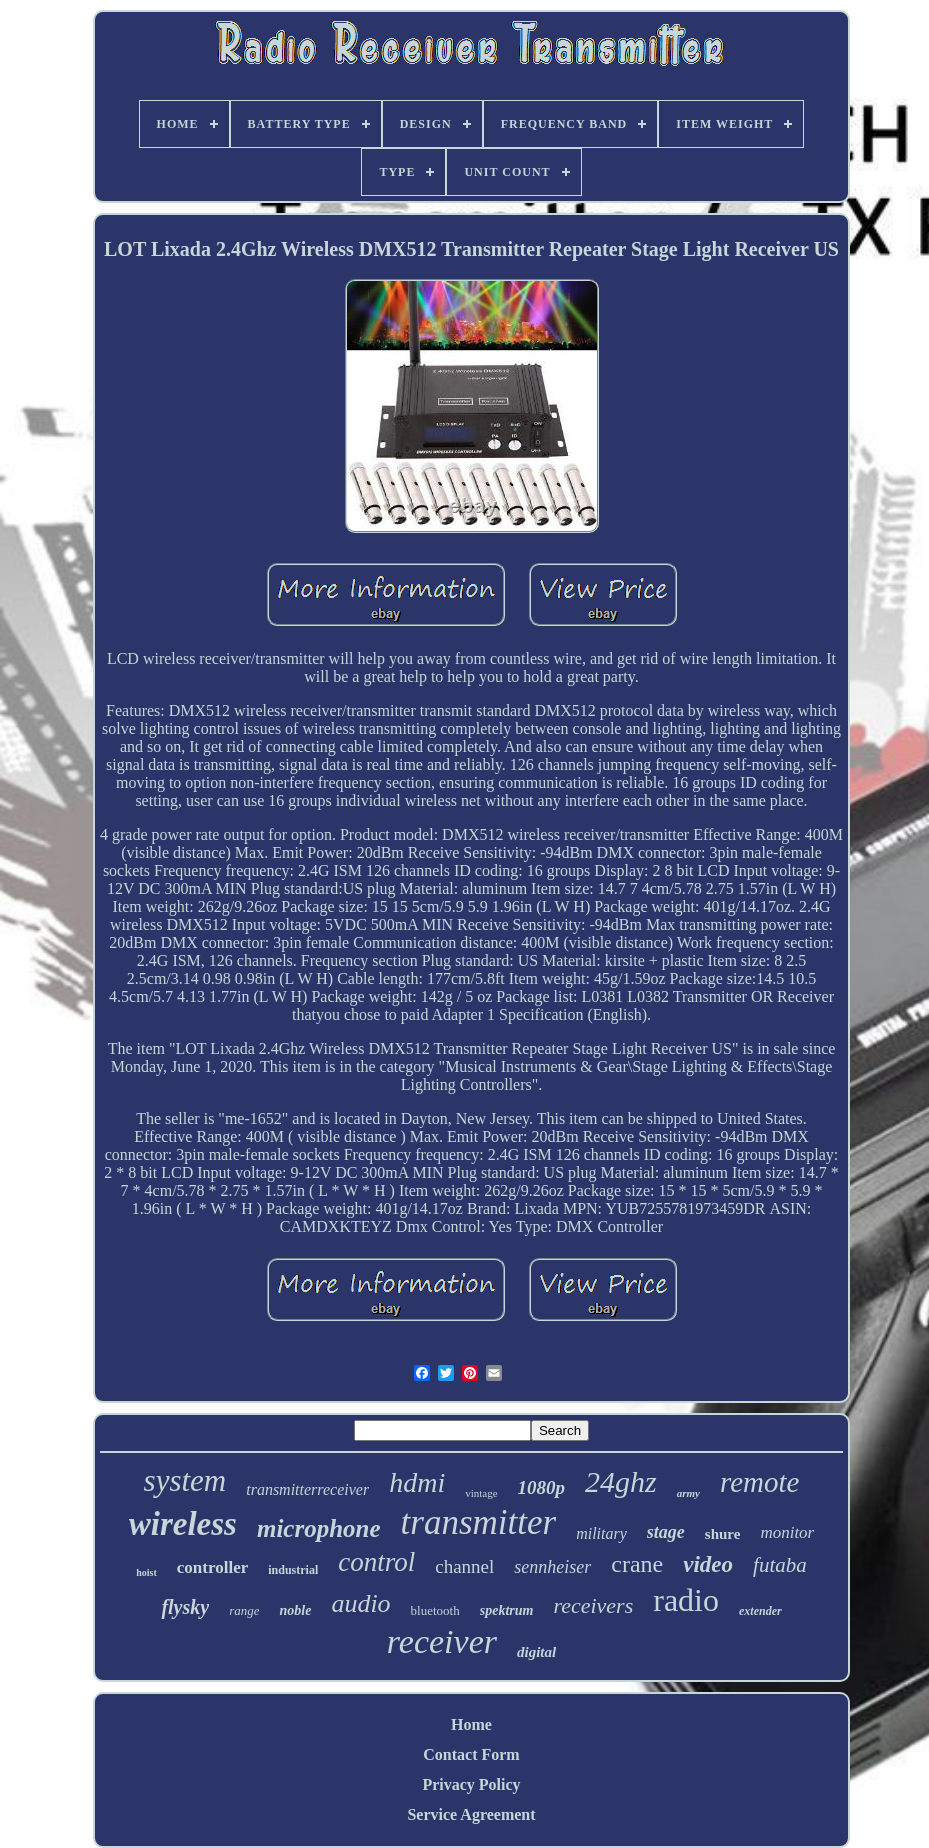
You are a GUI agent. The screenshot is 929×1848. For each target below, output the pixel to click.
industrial (293, 1570)
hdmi (417, 1482)
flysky (185, 1607)
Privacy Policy (471, 1784)
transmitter (479, 1522)
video (708, 1564)
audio (360, 1603)
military (601, 1533)
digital (536, 1652)
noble (295, 1610)
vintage (481, 1493)
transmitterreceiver (307, 1489)
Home (471, 1724)
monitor (787, 1532)
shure (723, 1534)
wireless (183, 1524)
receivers (593, 1605)
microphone (319, 1528)
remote (759, 1482)
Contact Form (471, 1754)
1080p (542, 1487)
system (185, 1480)
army (688, 1493)
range (244, 1610)
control (376, 1562)
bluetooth (435, 1610)
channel (464, 1566)
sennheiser (552, 1567)
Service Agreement (471, 1814)
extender (760, 1611)
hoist (146, 1572)
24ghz (621, 1481)
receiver (442, 1641)
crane (637, 1564)
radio (686, 1600)
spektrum (507, 1610)
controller (212, 1567)
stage (666, 1532)
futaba (780, 1565)
